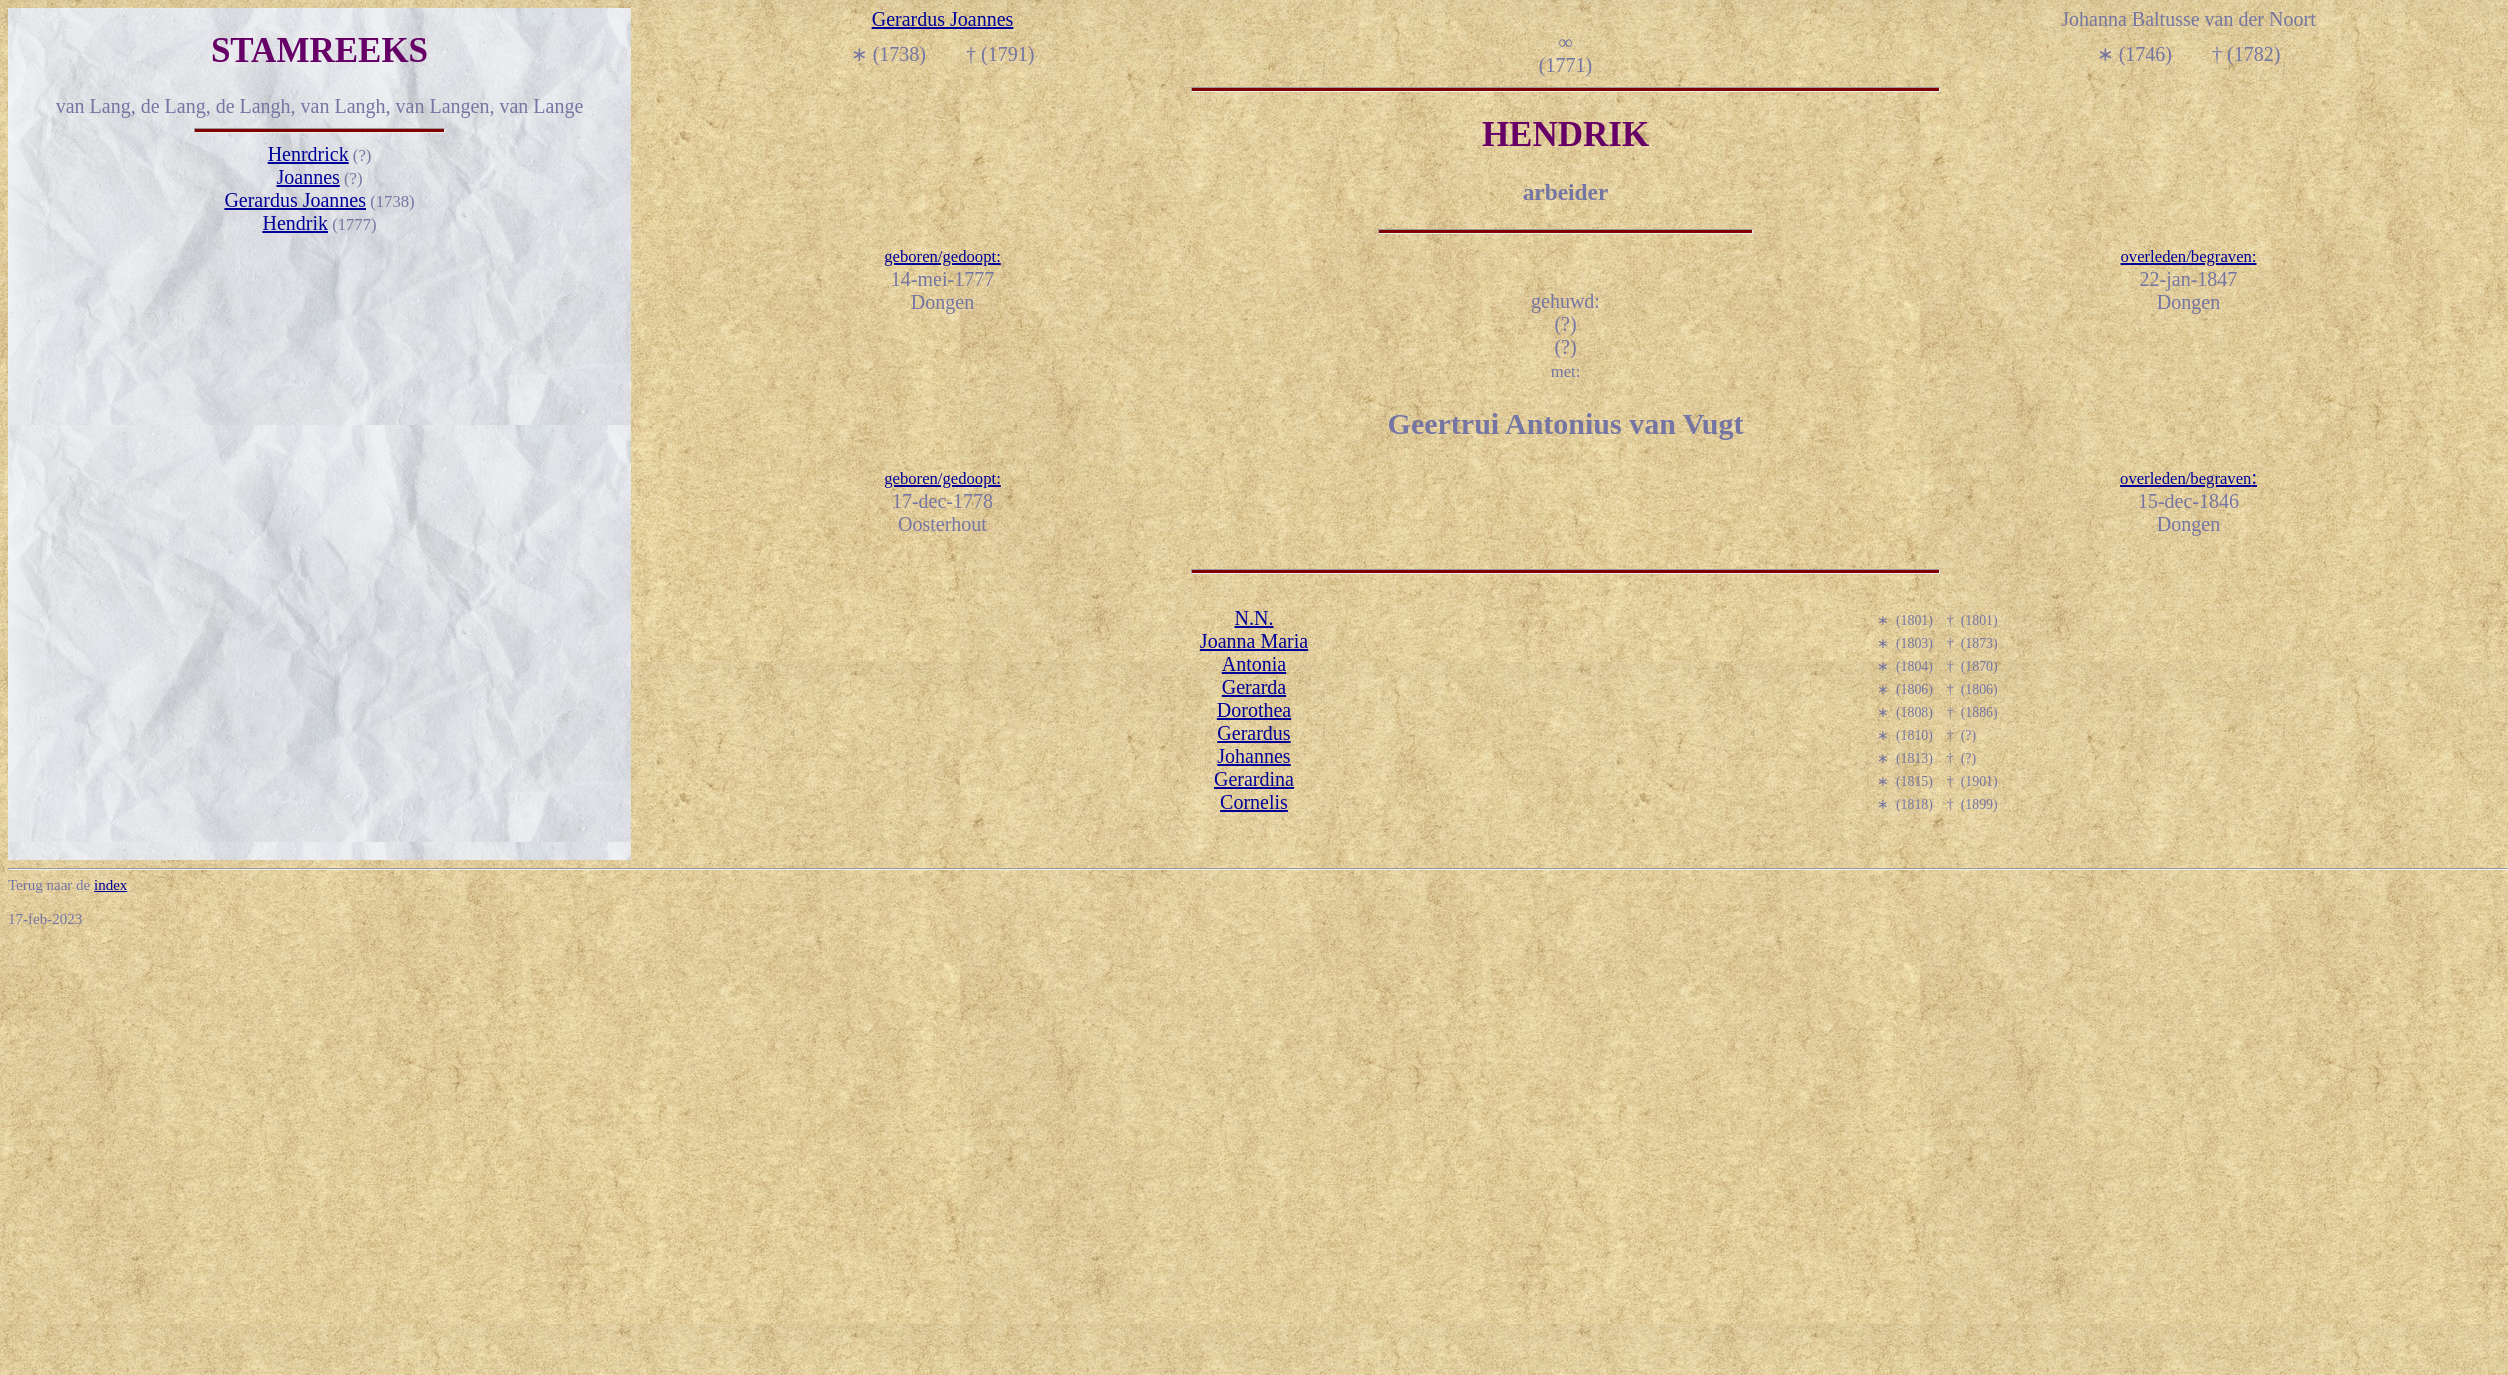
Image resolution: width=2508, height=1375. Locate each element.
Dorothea (1254, 710)
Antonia (1254, 664)
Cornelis (1254, 802)
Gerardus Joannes (295, 200)
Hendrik (295, 223)
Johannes (1253, 756)
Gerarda (1254, 687)
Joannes (308, 177)
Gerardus (1253, 733)
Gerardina (1254, 779)
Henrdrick (308, 154)
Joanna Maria (1254, 641)
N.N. (1254, 618)
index (110, 885)
